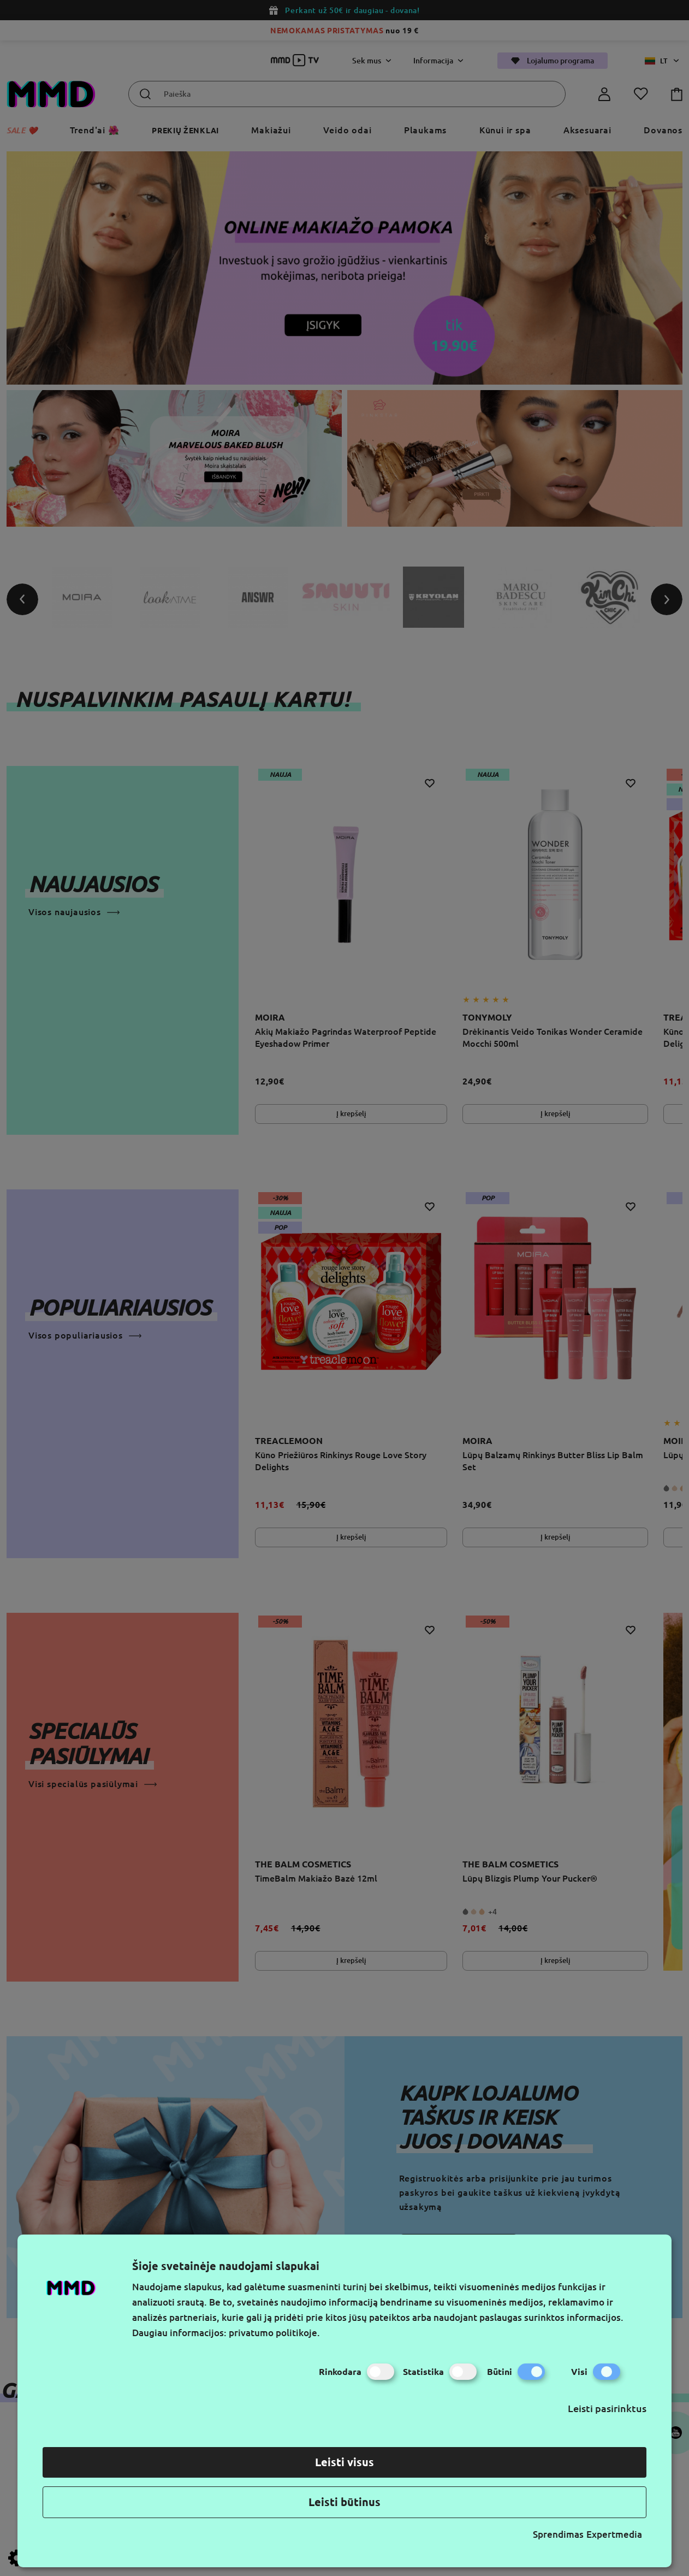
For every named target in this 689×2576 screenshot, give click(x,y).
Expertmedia (614, 2534)
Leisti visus (344, 2462)
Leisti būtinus (344, 2502)
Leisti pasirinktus (607, 2408)
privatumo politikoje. (274, 2332)
